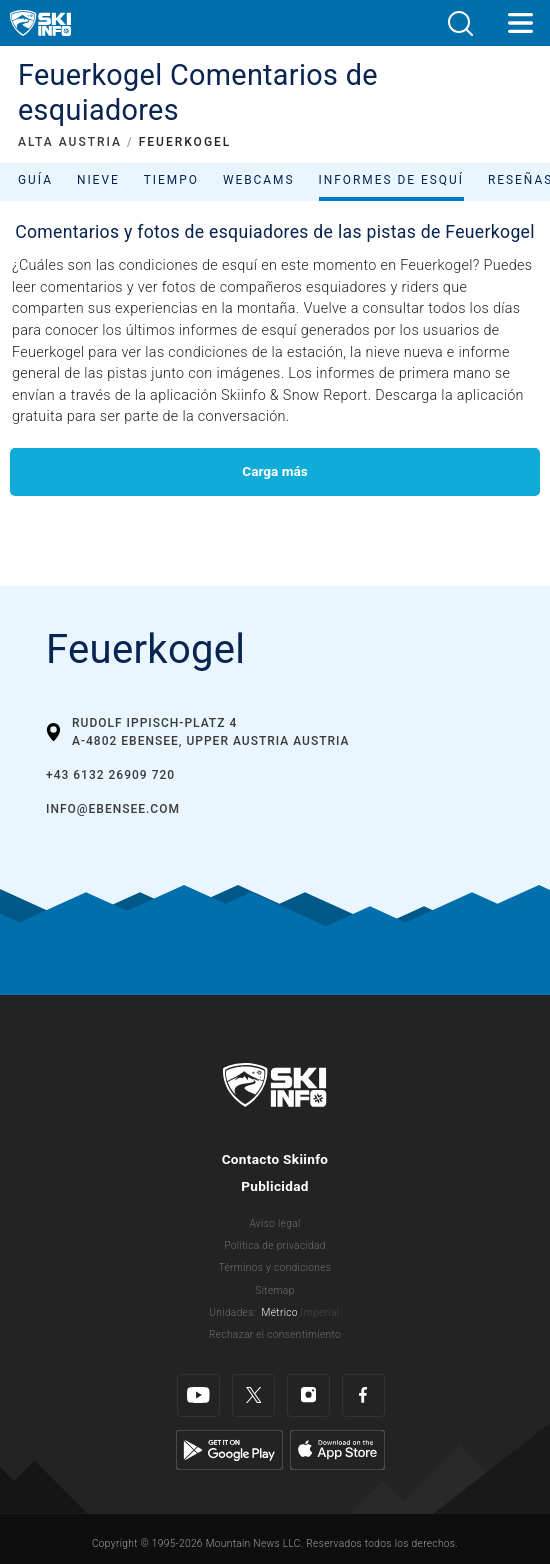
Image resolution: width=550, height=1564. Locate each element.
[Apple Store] (337, 1448)
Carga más (274, 471)
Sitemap (274, 1290)
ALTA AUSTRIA (70, 142)
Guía (35, 180)
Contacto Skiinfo (275, 1159)
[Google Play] (229, 1448)
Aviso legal (274, 1223)
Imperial (320, 1312)
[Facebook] (363, 1395)
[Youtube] (198, 1395)
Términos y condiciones (275, 1267)
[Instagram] (308, 1395)
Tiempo (171, 180)
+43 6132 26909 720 (110, 775)
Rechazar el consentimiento (275, 1334)
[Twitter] (253, 1395)
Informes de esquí (391, 180)
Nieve (98, 180)
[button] (460, 23)
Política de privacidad (275, 1245)
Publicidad (275, 1186)
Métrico (280, 1312)
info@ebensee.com (113, 809)
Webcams (259, 180)
